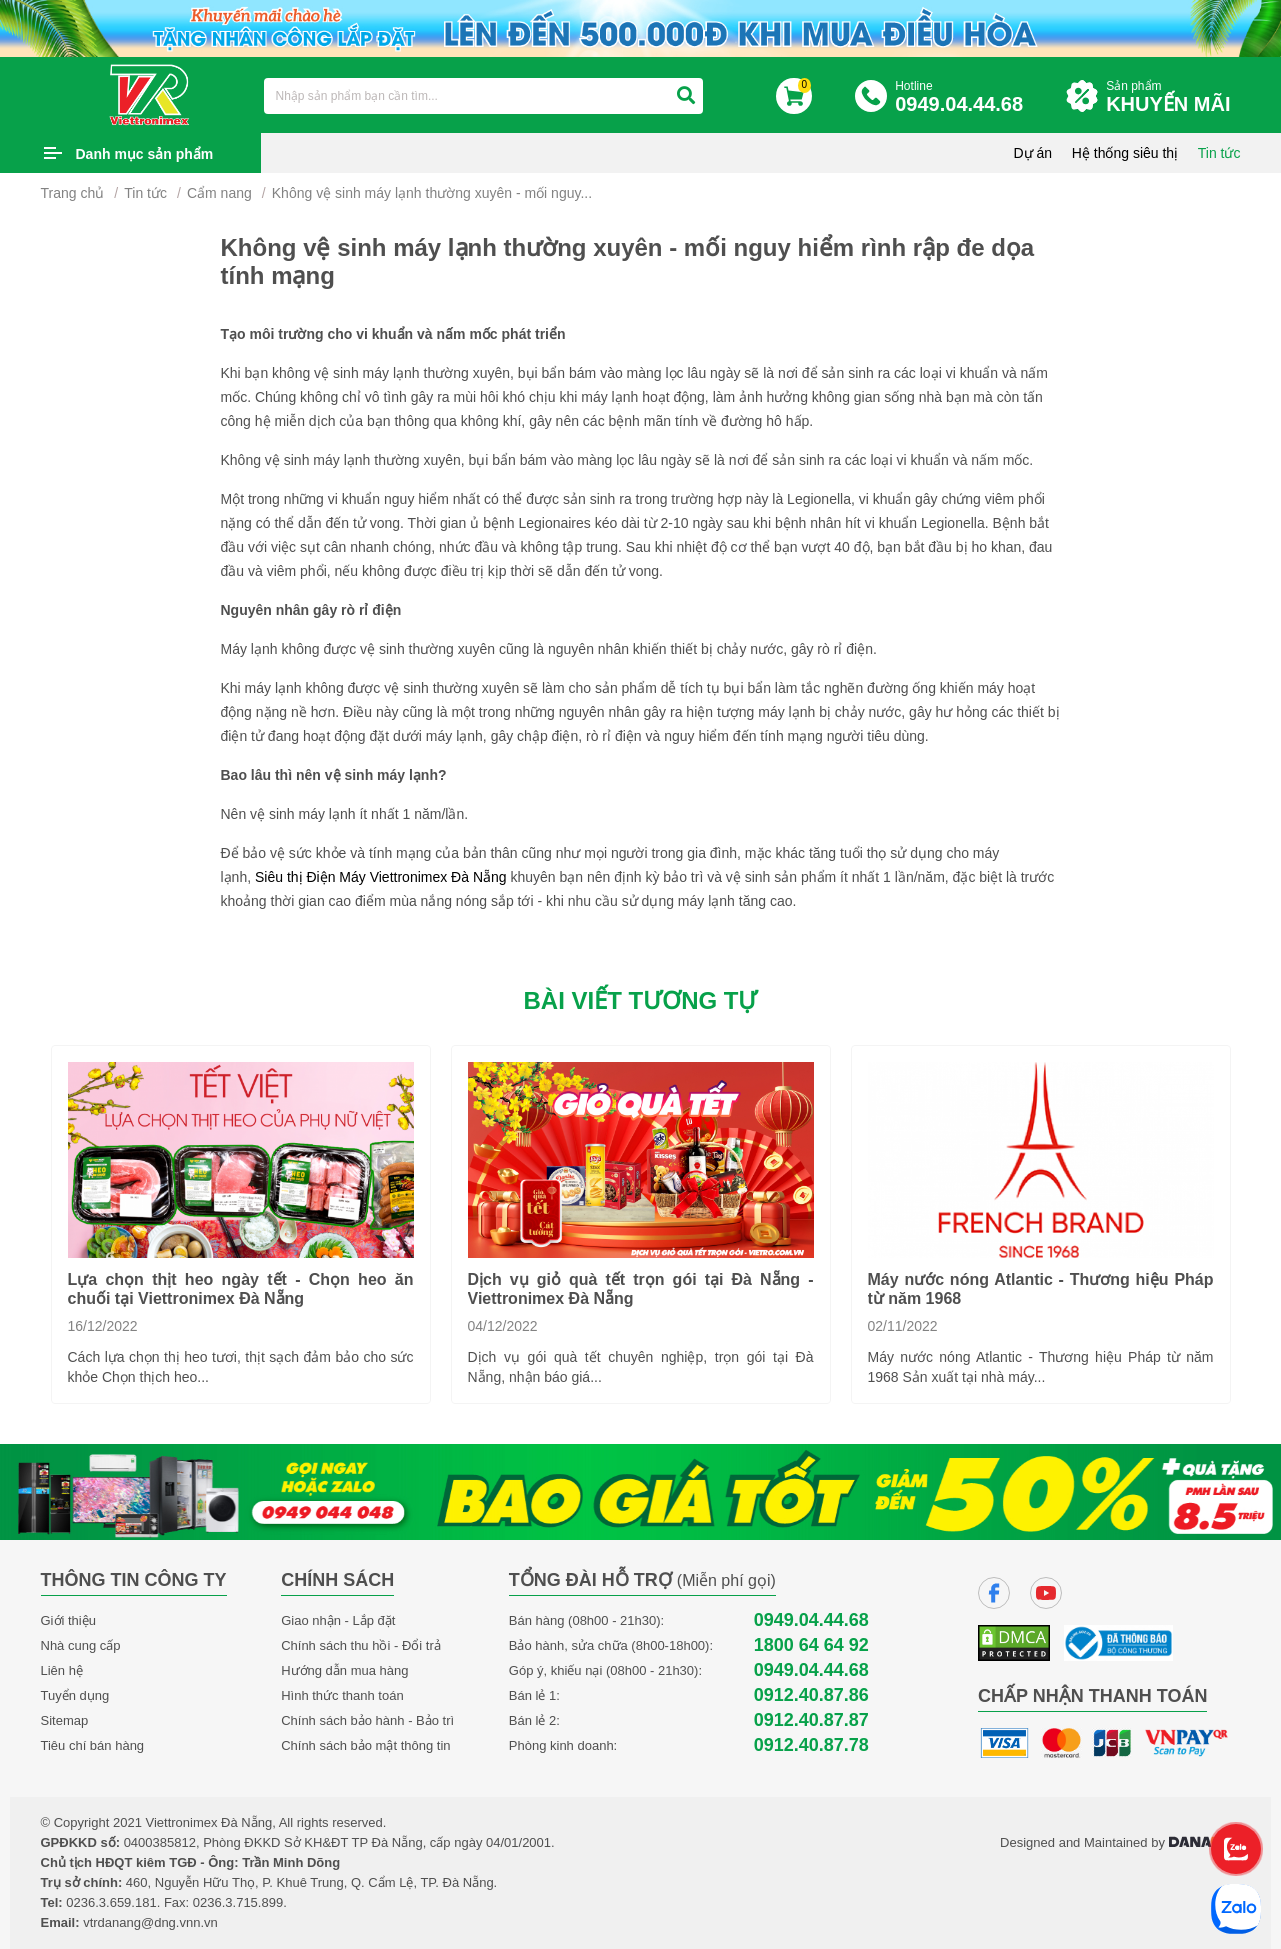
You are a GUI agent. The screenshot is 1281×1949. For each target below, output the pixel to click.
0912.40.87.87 (811, 1720)
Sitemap (65, 1720)
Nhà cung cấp (81, 1645)
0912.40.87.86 (811, 1695)
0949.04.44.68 (811, 1620)
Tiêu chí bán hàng (93, 1745)
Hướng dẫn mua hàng (344, 1670)
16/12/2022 (103, 1326)
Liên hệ (62, 1670)
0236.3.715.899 (238, 1902)
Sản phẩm (1173, 97)
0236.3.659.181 (111, 1902)
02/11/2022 (903, 1326)
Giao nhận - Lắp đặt (338, 1620)
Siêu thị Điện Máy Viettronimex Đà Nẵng (381, 877)
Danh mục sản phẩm (145, 154)
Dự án (1033, 153)
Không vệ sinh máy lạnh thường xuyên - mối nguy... (432, 193)
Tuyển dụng (75, 1695)
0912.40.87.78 (811, 1745)
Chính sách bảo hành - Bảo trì (367, 1720)
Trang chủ (73, 193)
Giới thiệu (68, 1620)
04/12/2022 (503, 1326)
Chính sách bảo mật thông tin (365, 1745)
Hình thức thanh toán (342, 1695)
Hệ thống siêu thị (1125, 153)
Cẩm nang (219, 193)
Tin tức (1219, 153)
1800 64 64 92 (811, 1645)
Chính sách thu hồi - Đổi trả (361, 1645)
